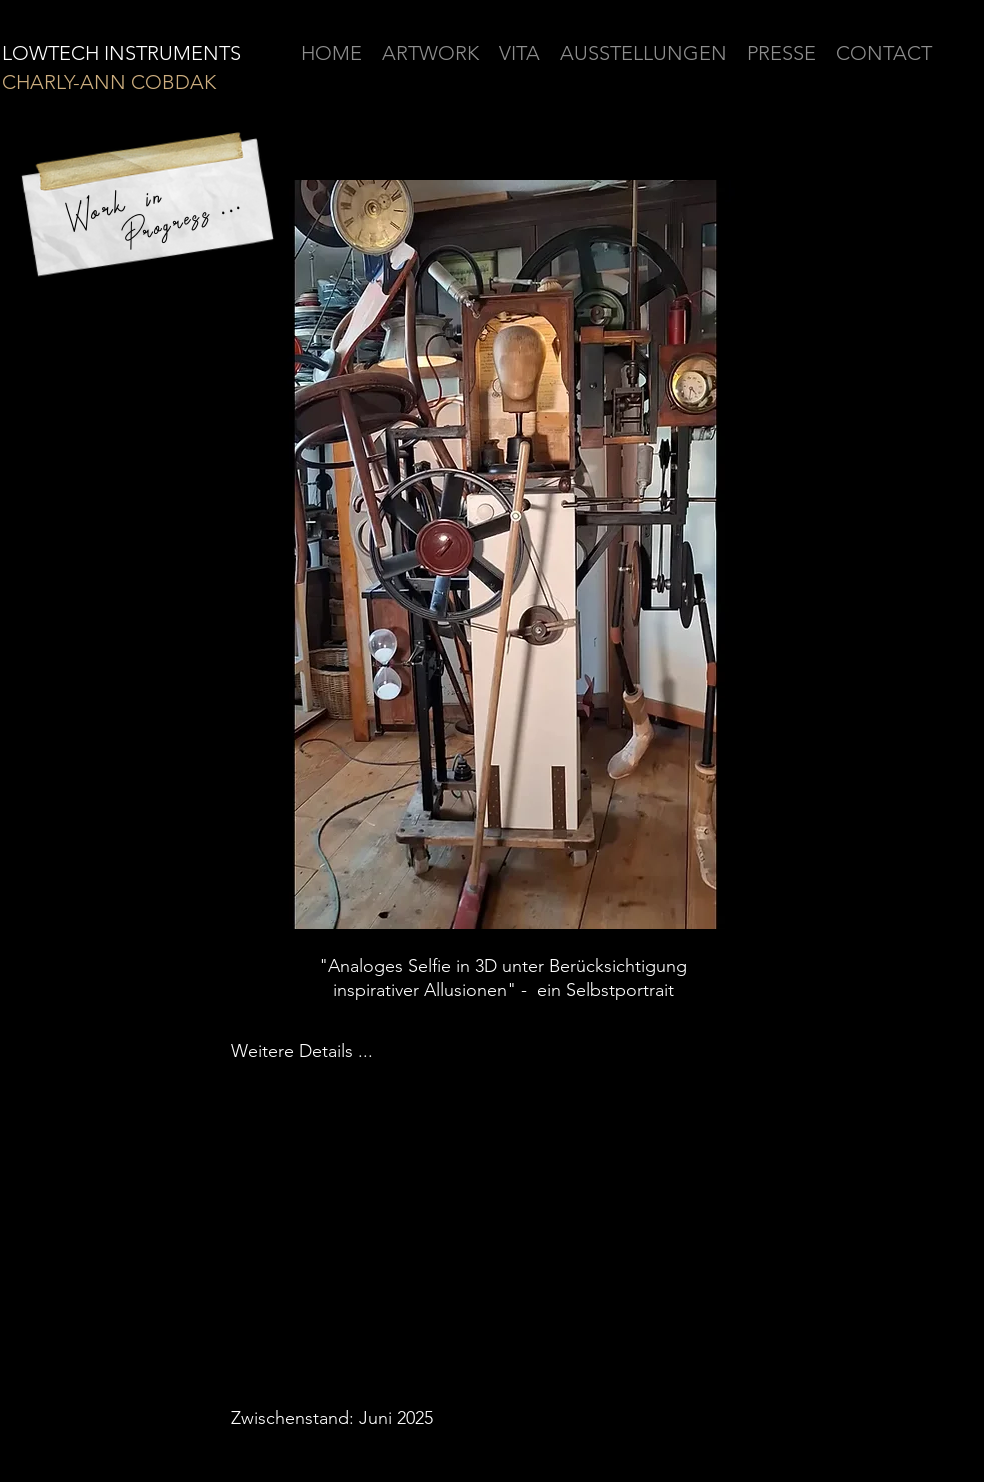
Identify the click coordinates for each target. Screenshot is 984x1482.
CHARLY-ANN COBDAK (109, 82)
